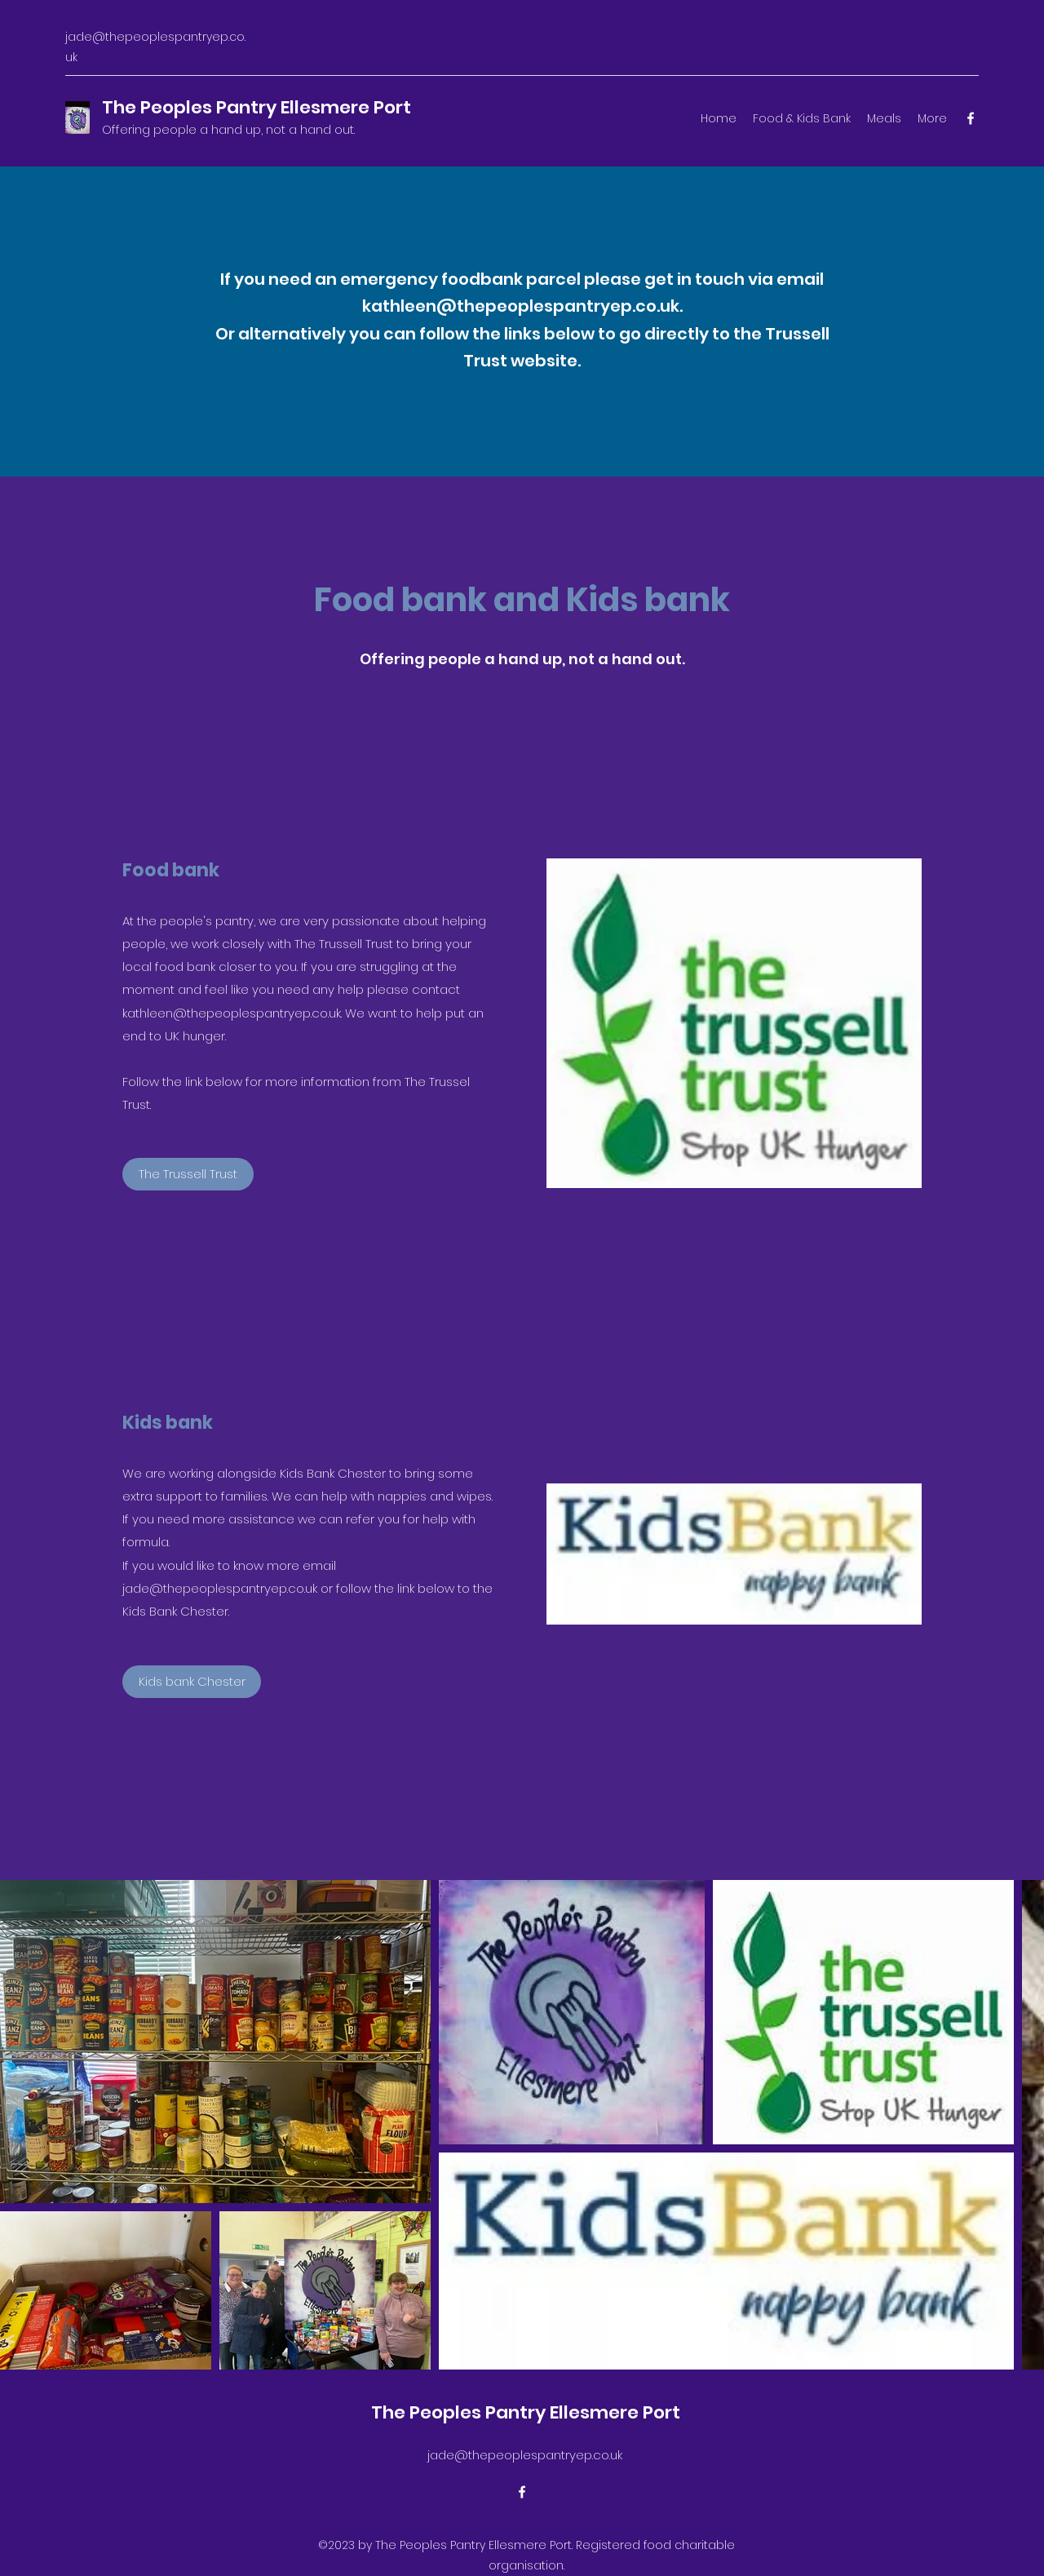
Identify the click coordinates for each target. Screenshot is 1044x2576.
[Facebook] (970, 118)
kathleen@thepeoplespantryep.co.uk (520, 306)
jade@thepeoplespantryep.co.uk (524, 2454)
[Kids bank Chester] (191, 1681)
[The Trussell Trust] (188, 1174)
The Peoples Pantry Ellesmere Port (256, 107)
